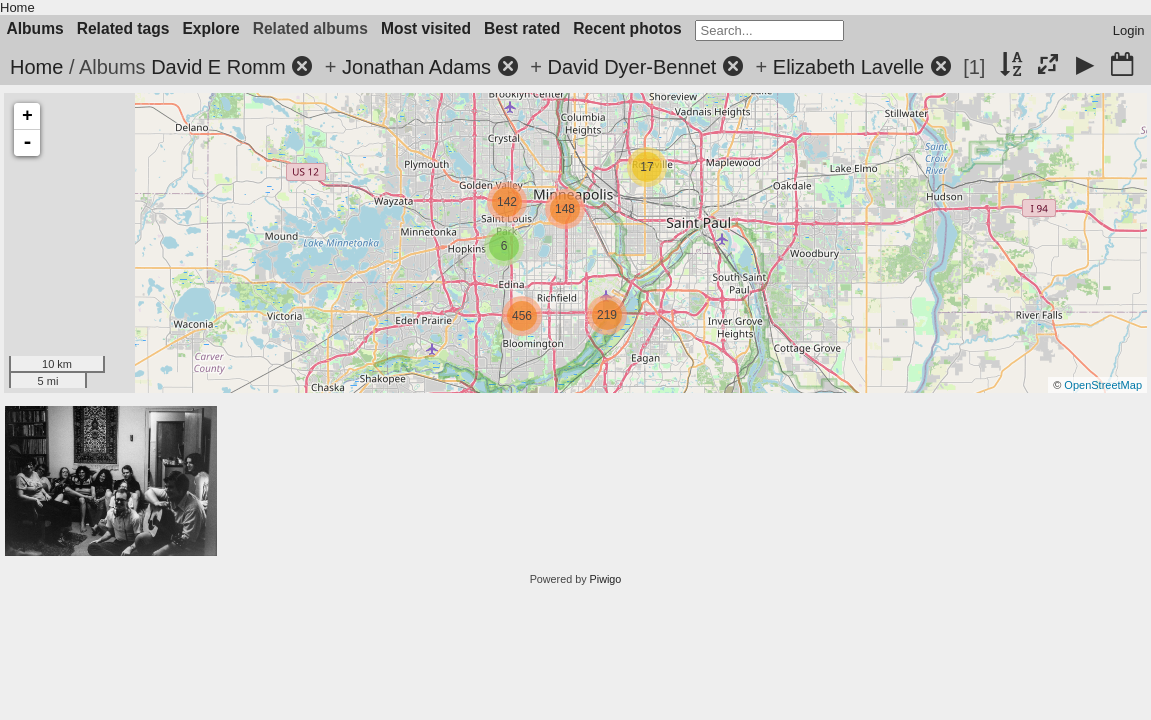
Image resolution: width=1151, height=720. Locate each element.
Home (17, 7)
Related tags (123, 28)
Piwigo (606, 579)
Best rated (522, 28)
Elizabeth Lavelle (848, 67)
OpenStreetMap (1103, 385)
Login (1129, 30)
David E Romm (218, 67)
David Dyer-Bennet (631, 67)
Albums (35, 28)
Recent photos (627, 28)
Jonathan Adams (416, 67)
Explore (210, 28)
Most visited (426, 28)
